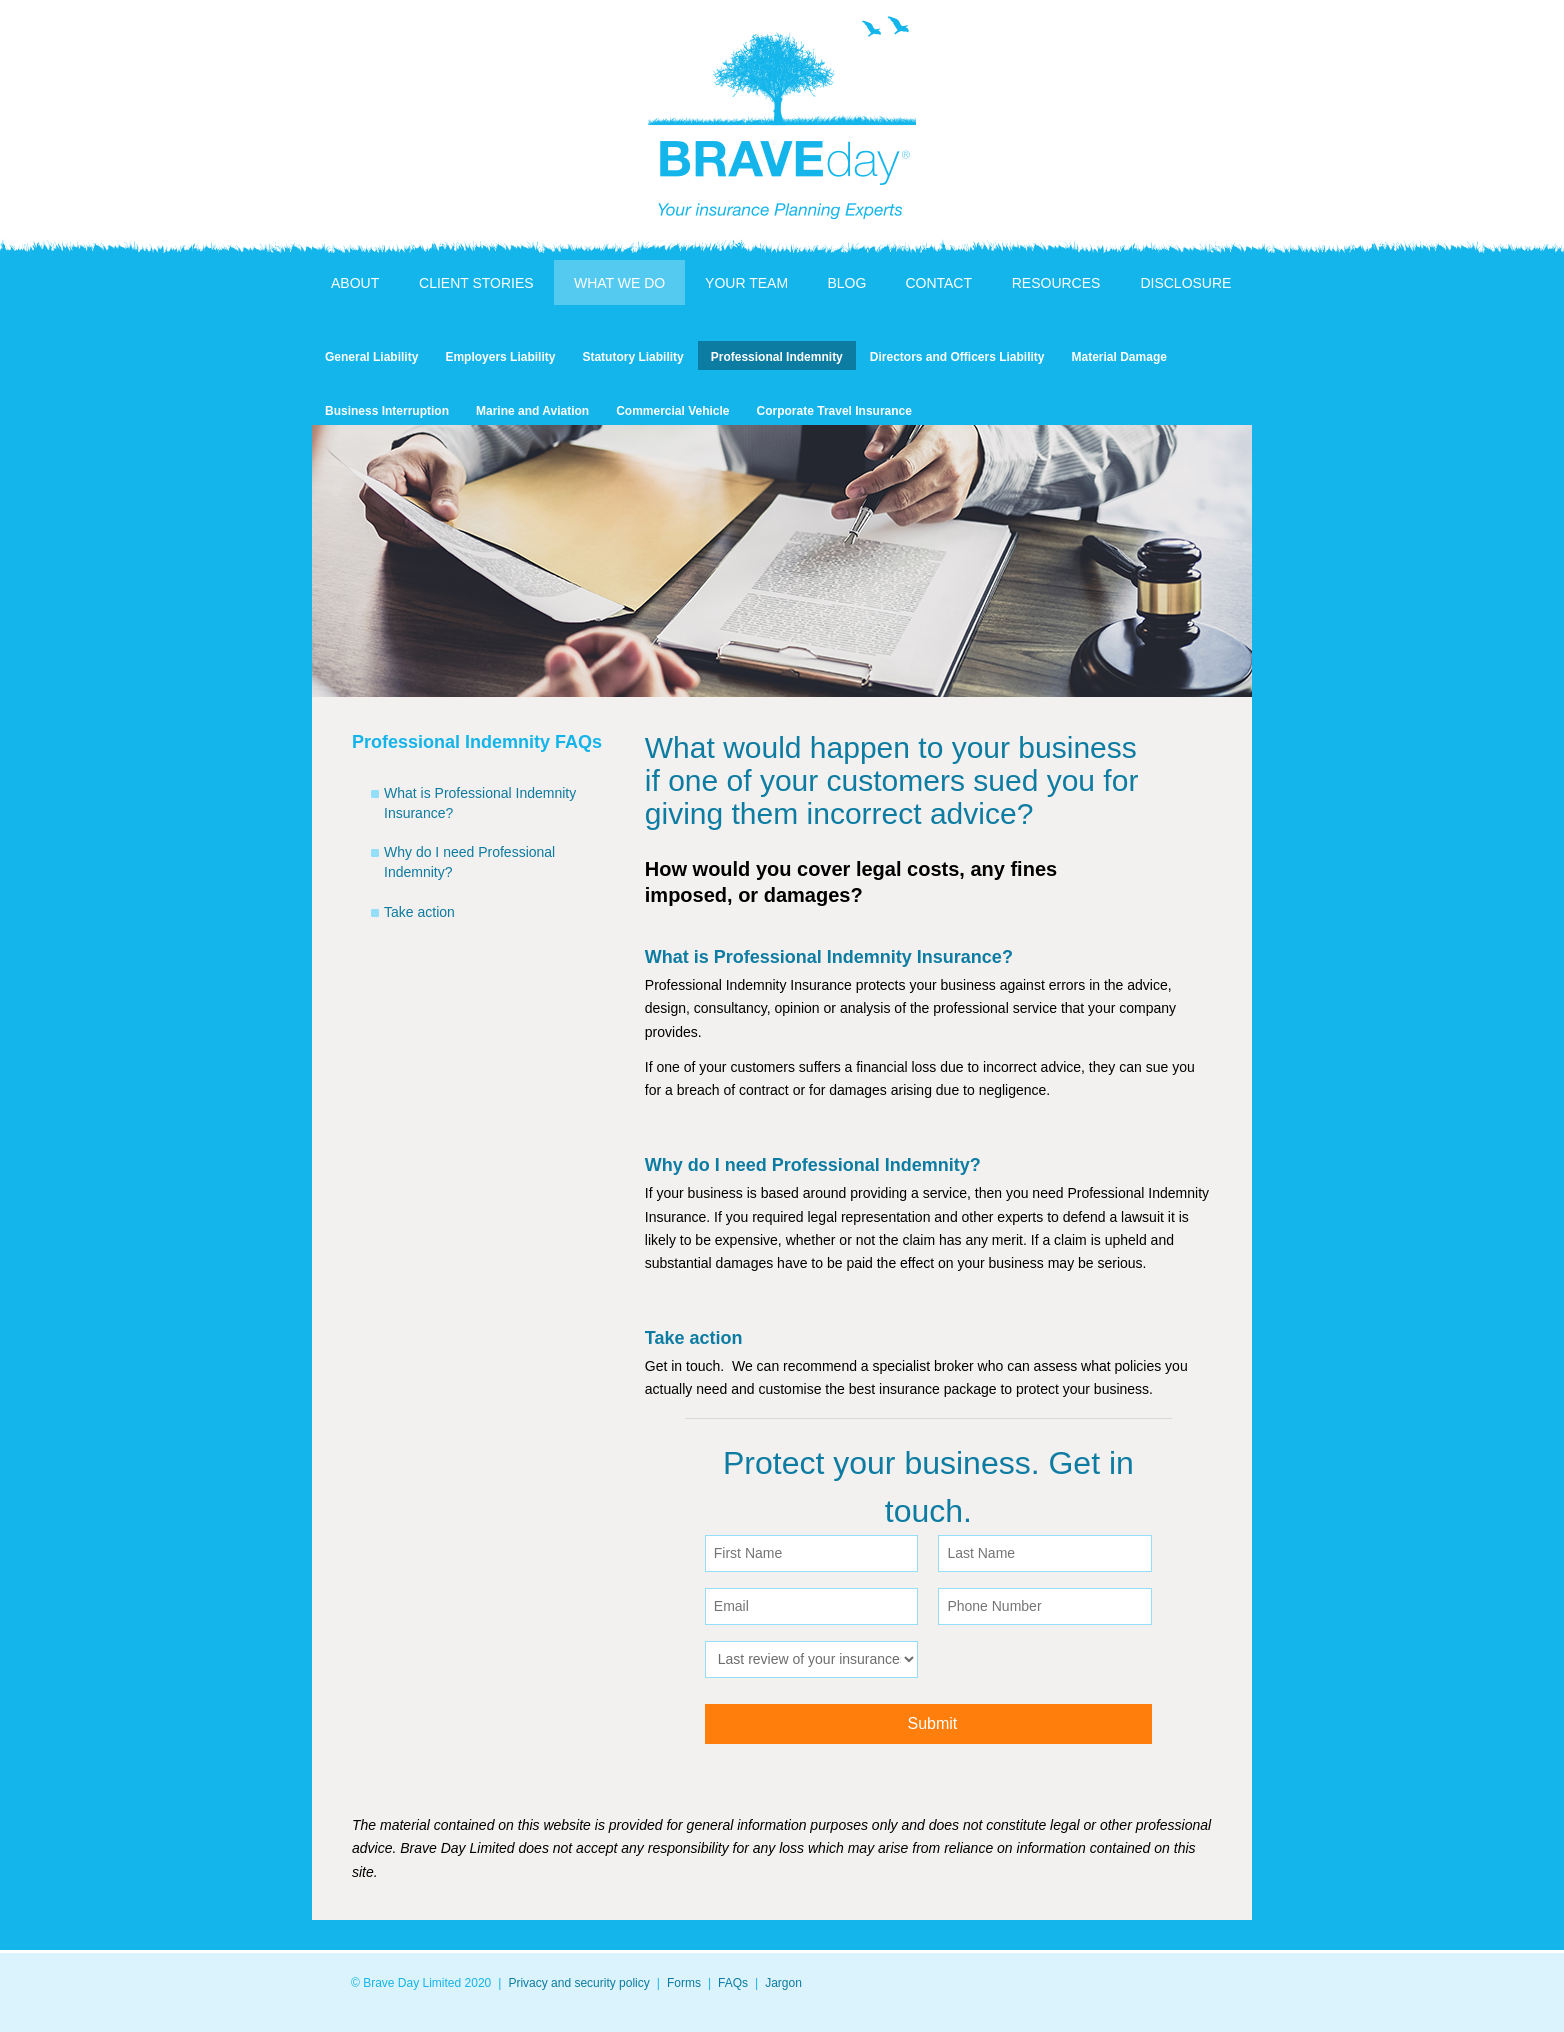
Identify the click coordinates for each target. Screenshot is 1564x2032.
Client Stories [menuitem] (476, 283)
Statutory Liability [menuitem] (632, 357)
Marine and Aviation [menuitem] (532, 411)
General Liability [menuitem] (371, 357)
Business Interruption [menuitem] (387, 411)
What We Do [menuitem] (619, 283)
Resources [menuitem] (1056, 283)
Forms (684, 1983)
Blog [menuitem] (846, 283)
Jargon (783, 1983)
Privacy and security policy (578, 1983)
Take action (419, 912)
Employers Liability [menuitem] (500, 357)
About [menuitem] (355, 283)
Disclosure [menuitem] (1185, 283)
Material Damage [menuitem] (1119, 357)
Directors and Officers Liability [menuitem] (957, 357)
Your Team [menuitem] (746, 283)
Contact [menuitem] (938, 283)
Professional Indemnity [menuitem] (777, 357)
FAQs (733, 1983)
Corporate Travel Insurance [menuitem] (834, 411)
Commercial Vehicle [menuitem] (672, 411)
